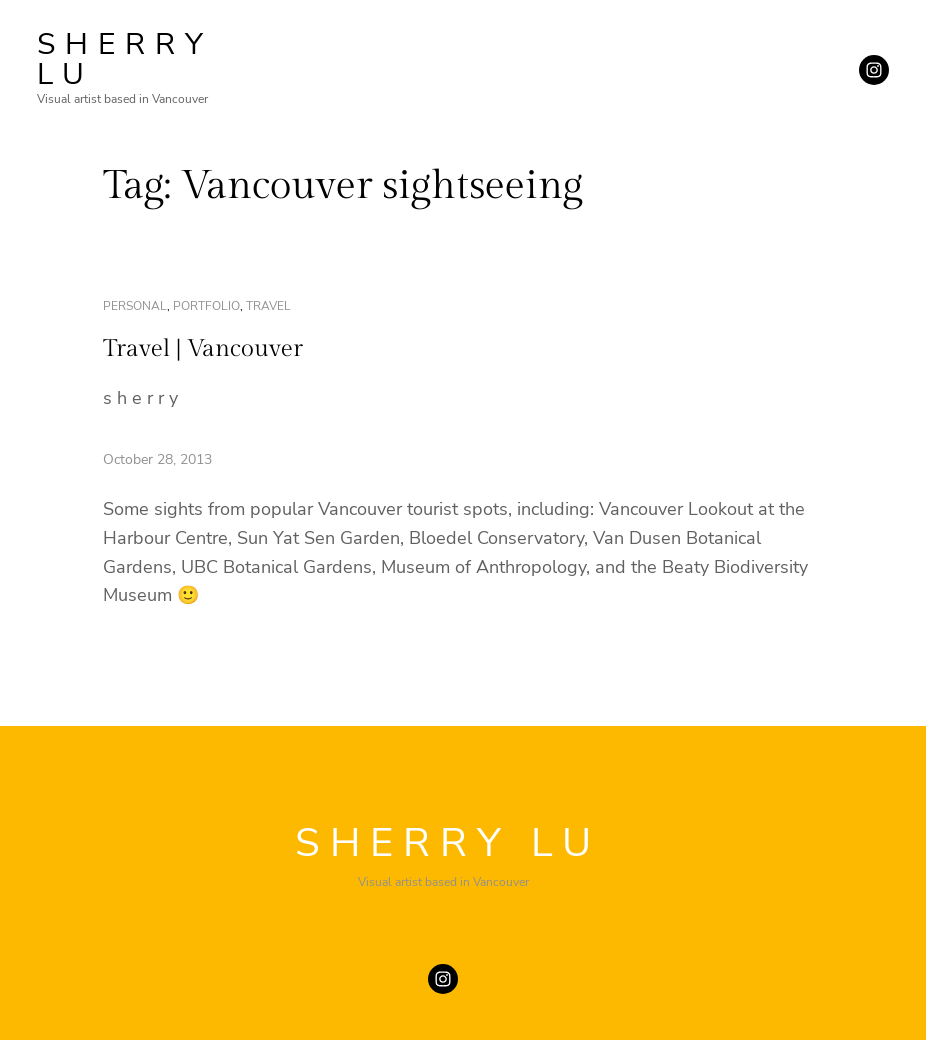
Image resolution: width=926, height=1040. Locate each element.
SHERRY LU (125, 59)
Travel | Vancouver (203, 349)
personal (135, 306)
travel (268, 306)
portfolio (206, 306)
